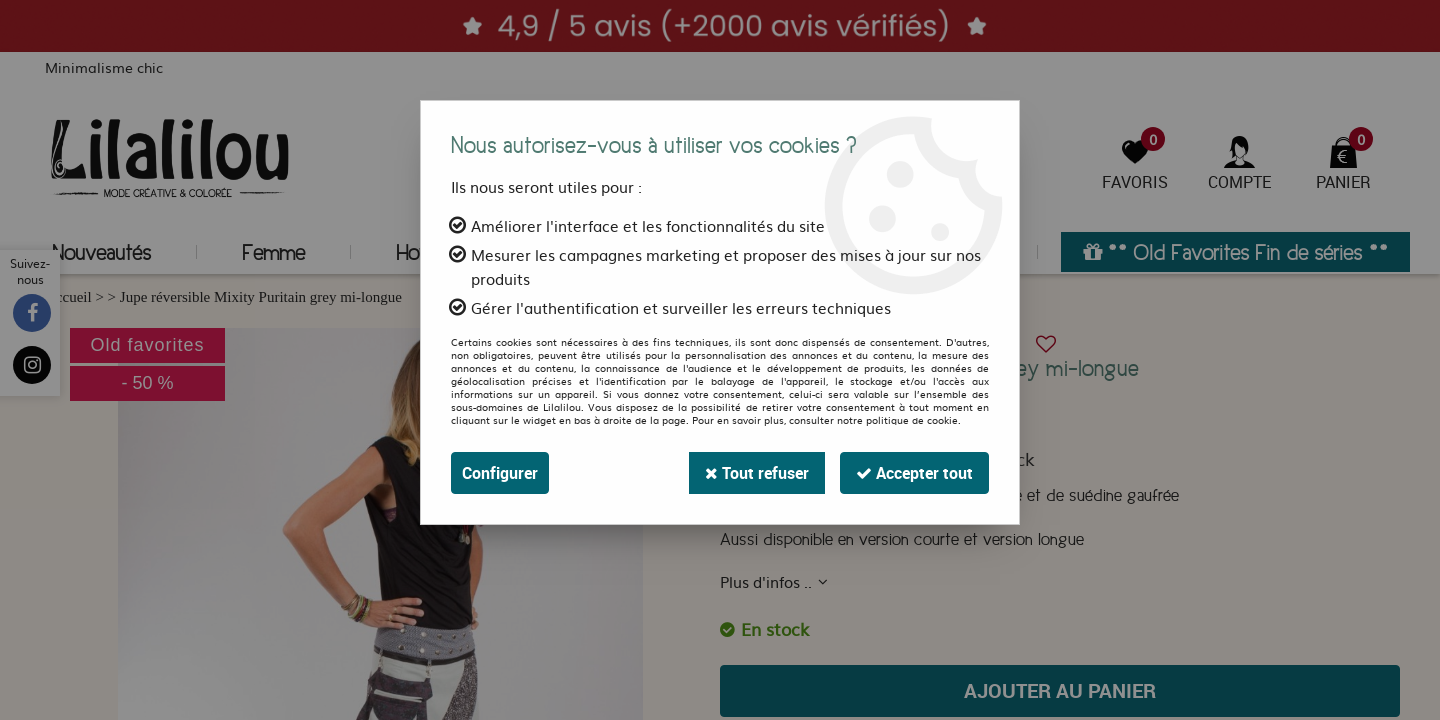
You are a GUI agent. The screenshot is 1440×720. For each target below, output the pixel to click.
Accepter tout (914, 473)
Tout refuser (757, 473)
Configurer (500, 473)
